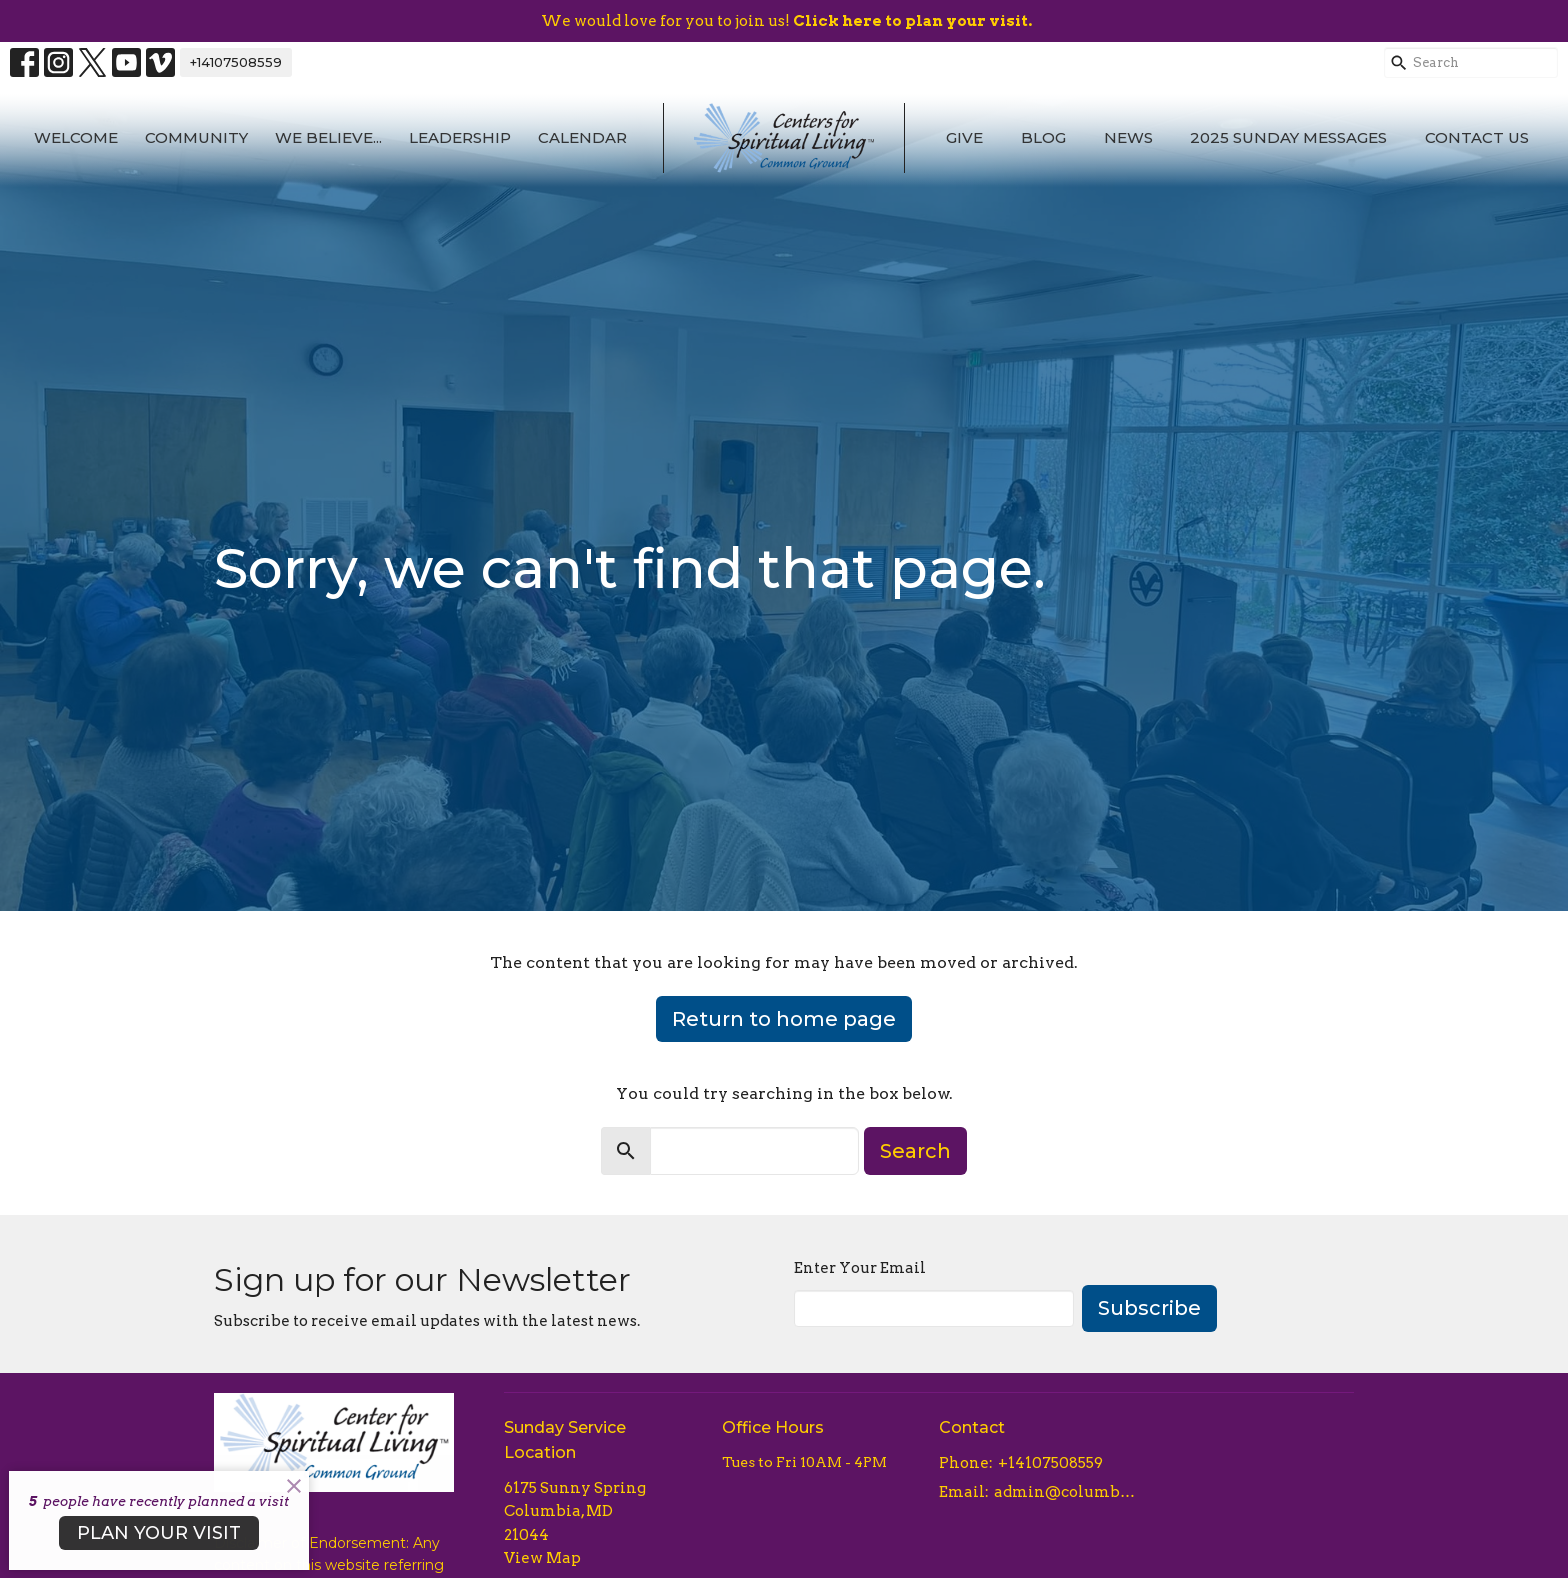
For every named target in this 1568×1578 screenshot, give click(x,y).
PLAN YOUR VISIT (159, 1533)
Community (196, 137)
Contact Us (1477, 137)
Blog (1043, 137)
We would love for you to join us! (786, 21)
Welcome (76, 137)
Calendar (582, 137)
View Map (542, 1558)
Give (964, 137)
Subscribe (1149, 1308)
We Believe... (328, 137)
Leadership (460, 137)
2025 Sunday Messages (1288, 137)
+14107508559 (236, 62)
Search (915, 1151)
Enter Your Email (860, 1268)
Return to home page (784, 1019)
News (1128, 137)
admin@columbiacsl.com (1065, 1492)
